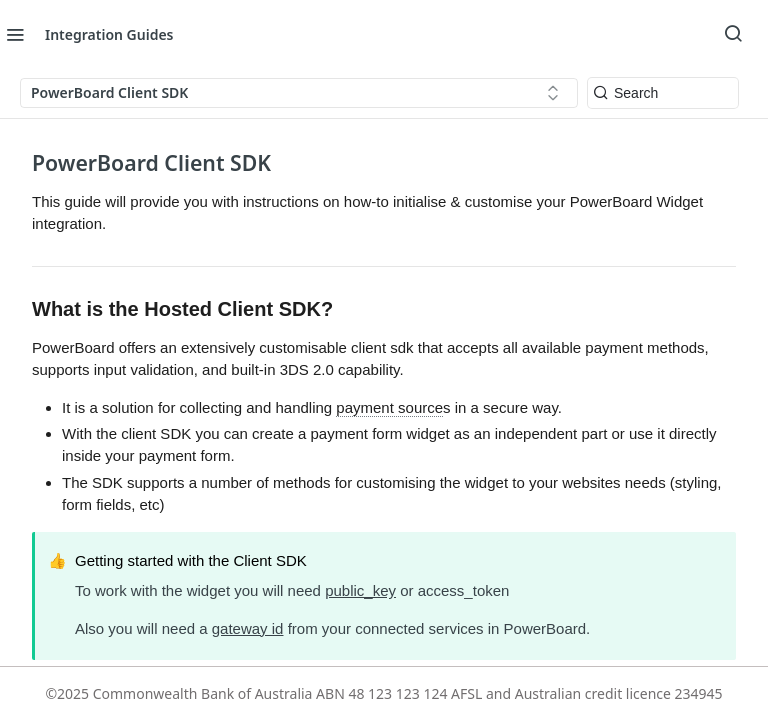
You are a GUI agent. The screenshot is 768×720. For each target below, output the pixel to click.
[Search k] (663, 93)
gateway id (248, 628)
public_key (360, 590)
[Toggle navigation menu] (15, 34)
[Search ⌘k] (733, 34)
